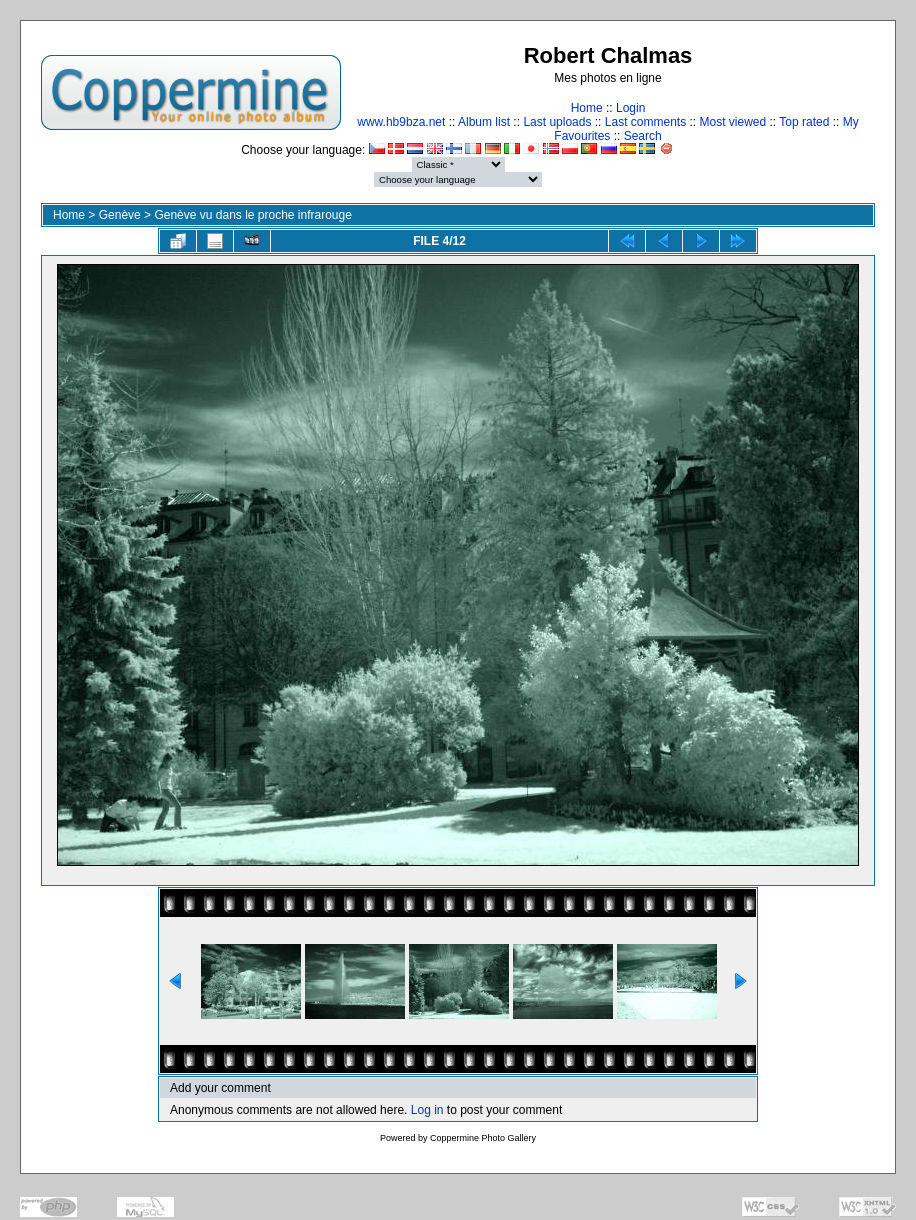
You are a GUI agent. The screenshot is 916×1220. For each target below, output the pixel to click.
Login (630, 108)
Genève (120, 215)
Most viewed (733, 122)
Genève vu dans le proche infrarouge (252, 215)
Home (587, 108)
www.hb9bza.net (401, 122)
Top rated (804, 122)
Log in (427, 1110)
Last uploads (557, 122)
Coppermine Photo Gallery (483, 1138)
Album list (484, 122)
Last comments (645, 122)
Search (643, 136)
